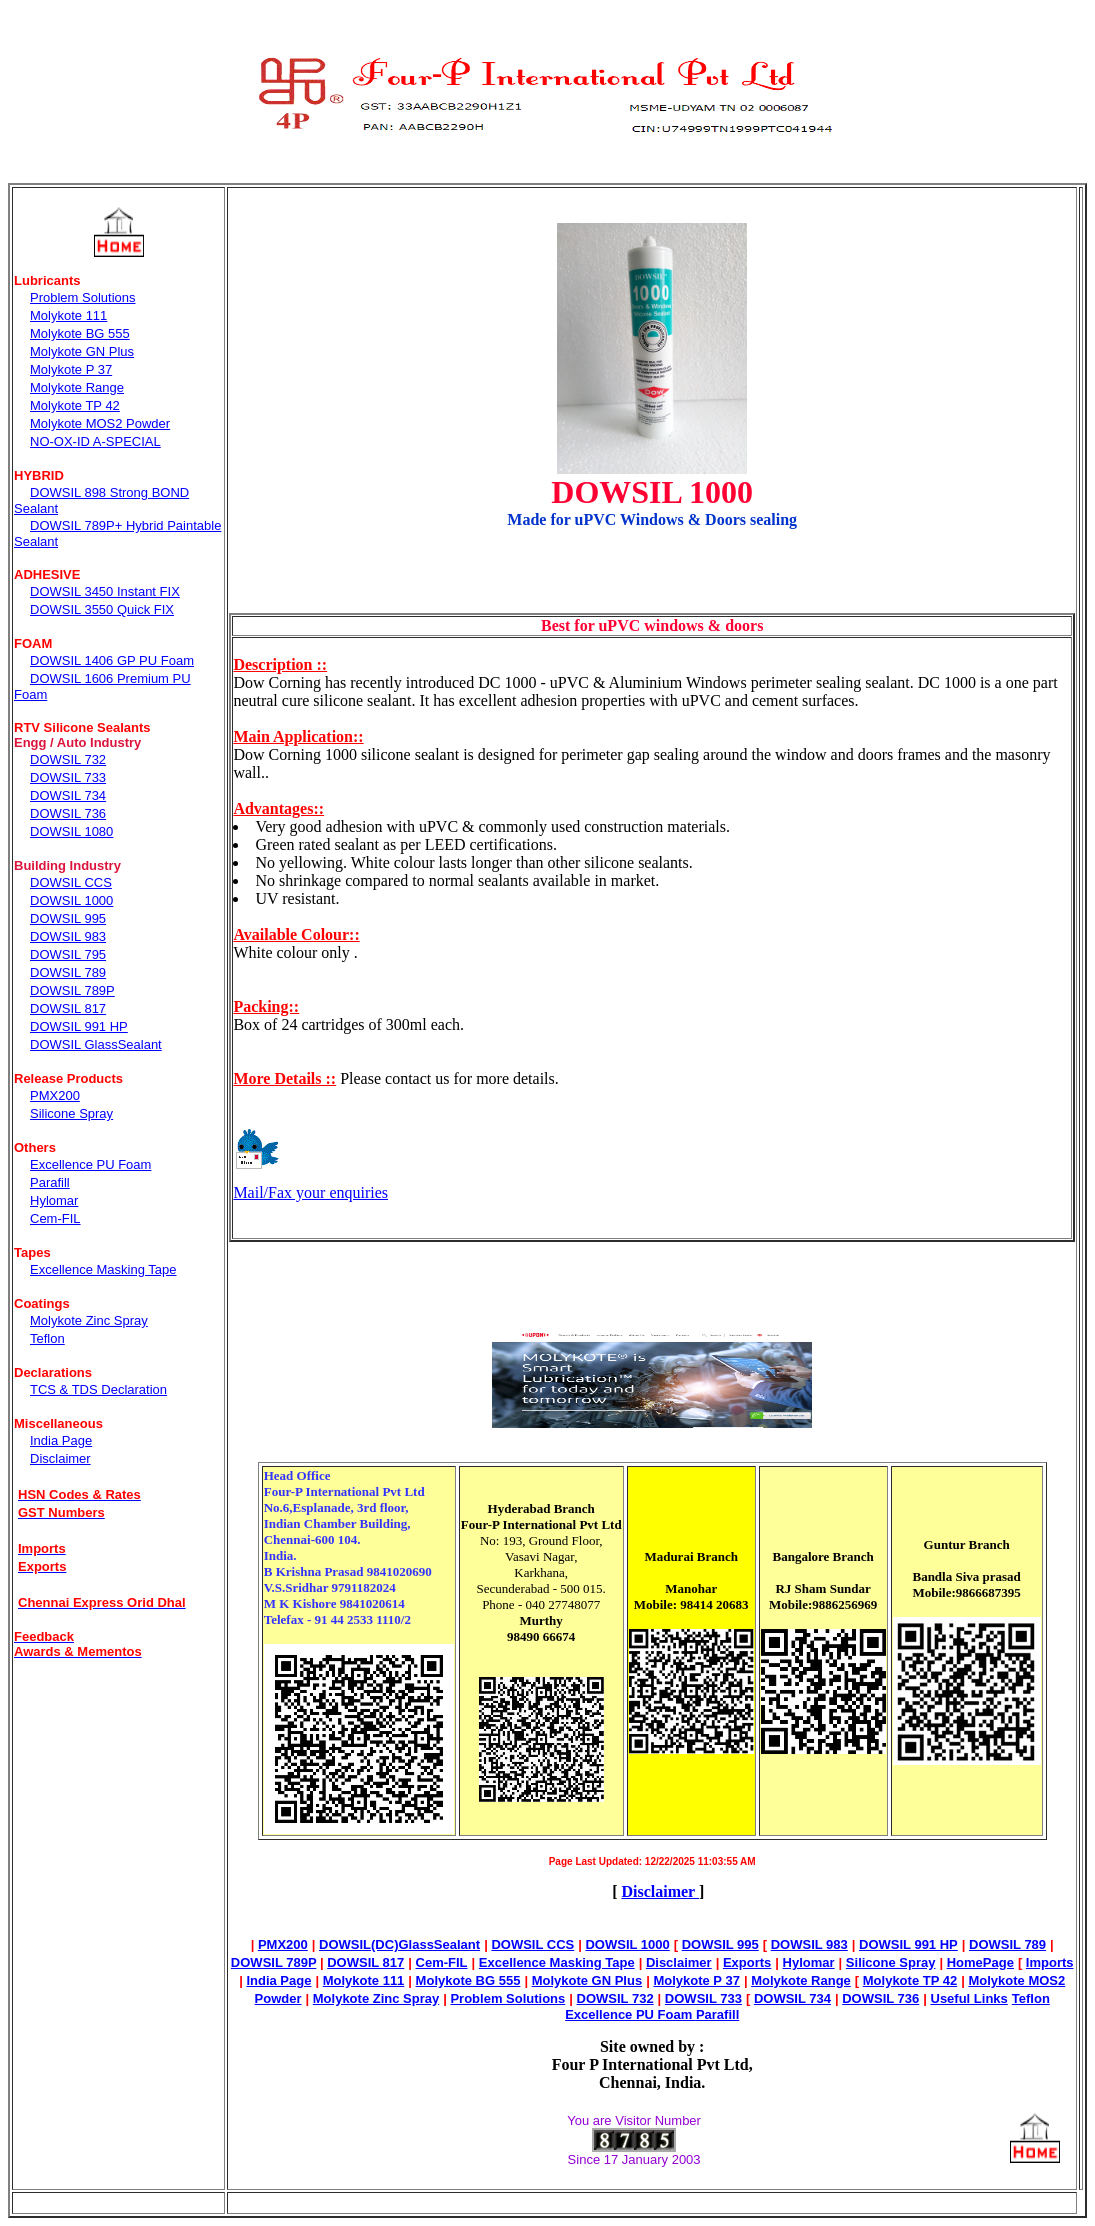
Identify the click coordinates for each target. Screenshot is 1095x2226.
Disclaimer (659, 1891)
